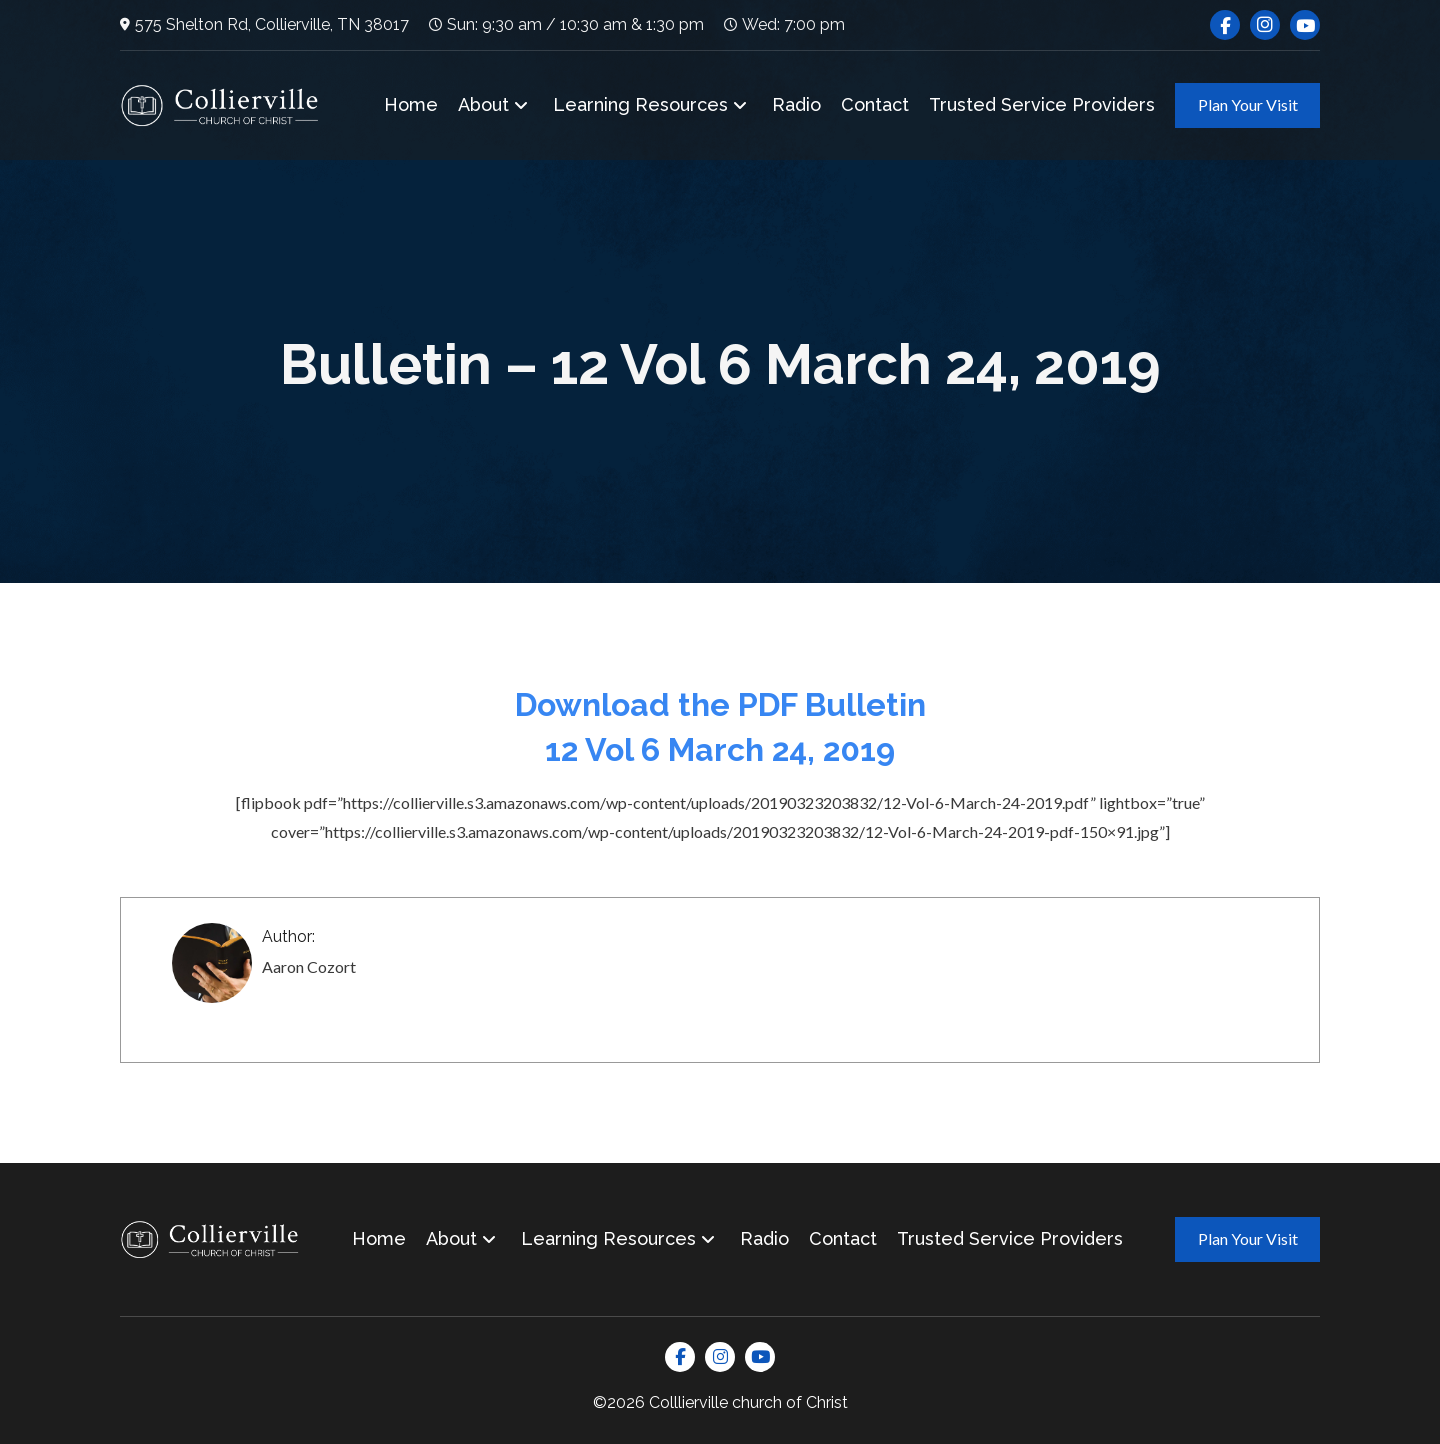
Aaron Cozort (309, 966)
